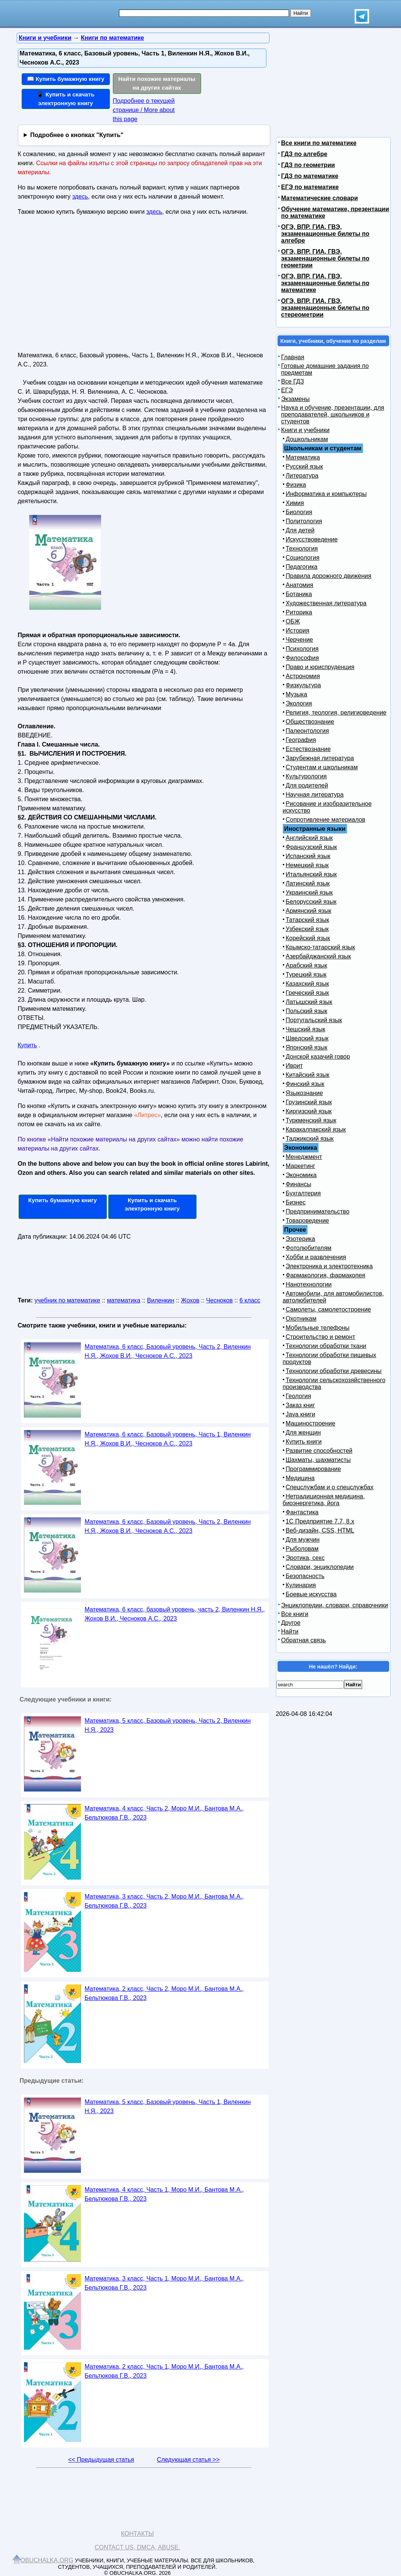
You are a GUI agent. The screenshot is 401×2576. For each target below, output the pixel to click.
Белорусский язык (311, 901)
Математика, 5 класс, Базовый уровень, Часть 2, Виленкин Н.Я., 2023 (168, 1725)
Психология (302, 649)
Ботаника (299, 594)
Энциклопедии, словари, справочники (334, 1605)
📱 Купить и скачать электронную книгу (65, 98)
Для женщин (303, 1432)
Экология (299, 703)
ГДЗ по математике (310, 176)
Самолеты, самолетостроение (328, 1309)
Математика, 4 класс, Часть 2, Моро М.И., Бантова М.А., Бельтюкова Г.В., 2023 (164, 1813)
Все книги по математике (319, 143)
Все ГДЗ (292, 381)
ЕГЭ (287, 390)
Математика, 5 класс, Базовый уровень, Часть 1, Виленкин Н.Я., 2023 (168, 2106)
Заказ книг (300, 1405)
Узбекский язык (307, 929)
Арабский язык (306, 965)
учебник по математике (67, 1300)
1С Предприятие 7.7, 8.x (320, 1521)
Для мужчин (303, 1539)
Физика (296, 484)
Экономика (301, 1175)
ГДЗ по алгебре (304, 154)
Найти (290, 1631)
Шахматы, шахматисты (318, 1460)
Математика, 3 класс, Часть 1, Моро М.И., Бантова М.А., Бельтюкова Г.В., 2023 (164, 2283)
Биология (299, 512)
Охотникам (301, 1318)
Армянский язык (308, 911)
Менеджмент (304, 1157)
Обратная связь (303, 1640)
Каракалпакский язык (316, 1129)
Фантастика (302, 1512)
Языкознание (304, 1093)
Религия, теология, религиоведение (336, 712)
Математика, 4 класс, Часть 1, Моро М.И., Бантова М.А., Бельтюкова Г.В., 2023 (164, 2194)
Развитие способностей (319, 1450)
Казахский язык (307, 983)
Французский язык (311, 847)
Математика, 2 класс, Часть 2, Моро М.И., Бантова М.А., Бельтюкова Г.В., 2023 (164, 1993)
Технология (302, 548)
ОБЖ (293, 621)
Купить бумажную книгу (62, 1200)
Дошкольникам (307, 439)
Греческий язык (307, 993)
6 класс (249, 1300)
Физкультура (303, 685)
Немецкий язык (307, 865)
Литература (302, 475)
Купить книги (304, 1441)
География (301, 740)
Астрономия (303, 676)
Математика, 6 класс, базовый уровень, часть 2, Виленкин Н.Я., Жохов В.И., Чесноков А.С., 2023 (175, 1614)
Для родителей (307, 785)
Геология (298, 1396)
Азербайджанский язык (318, 956)
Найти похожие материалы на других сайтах (156, 83)
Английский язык (309, 838)
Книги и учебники (305, 430)
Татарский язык (307, 920)
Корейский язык (308, 938)
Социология (303, 557)
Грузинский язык (309, 1102)
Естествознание (308, 749)
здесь (80, 196)
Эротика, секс (305, 1558)
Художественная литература (326, 603)
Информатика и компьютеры (326, 494)
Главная (292, 357)
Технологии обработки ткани (326, 1346)
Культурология (306, 776)
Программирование (313, 1469)
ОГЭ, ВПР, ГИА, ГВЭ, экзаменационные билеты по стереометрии (325, 308)
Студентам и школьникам (322, 767)
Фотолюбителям (308, 1248)
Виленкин (160, 1300)
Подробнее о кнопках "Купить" (76, 135)
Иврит (294, 1065)
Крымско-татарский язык (320, 947)
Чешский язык (305, 1029)
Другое (291, 1622)
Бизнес (296, 1202)
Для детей (300, 530)
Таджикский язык (310, 1138)
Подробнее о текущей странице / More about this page (144, 110)
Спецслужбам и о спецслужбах (330, 1487)
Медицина (300, 1478)
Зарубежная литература (320, 758)
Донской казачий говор (318, 1056)
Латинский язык (308, 883)
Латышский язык (309, 1002)
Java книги (300, 1414)
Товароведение (307, 1220)
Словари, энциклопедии (320, 1567)
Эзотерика (300, 1239)
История (297, 630)
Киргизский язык (309, 1111)
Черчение (299, 639)
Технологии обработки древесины (334, 1371)
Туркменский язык (311, 1120)
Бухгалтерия (303, 1193)
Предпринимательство (318, 1211)
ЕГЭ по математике (310, 187)
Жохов (190, 1300)
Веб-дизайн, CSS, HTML (320, 1530)
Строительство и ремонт (320, 1337)
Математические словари (319, 198)
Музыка (296, 694)
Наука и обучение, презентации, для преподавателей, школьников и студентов (332, 414)
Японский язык (307, 1047)
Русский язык (304, 466)
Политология (304, 521)
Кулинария (301, 1585)
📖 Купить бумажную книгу (66, 79)
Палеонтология (307, 731)
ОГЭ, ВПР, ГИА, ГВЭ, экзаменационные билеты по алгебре (325, 234)
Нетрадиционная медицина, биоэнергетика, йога (324, 1499)
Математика (303, 457)
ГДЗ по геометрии (308, 165)
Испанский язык (308, 856)
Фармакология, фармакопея (326, 1275)
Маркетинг (300, 1166)
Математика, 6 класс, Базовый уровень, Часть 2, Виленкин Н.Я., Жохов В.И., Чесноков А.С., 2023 (168, 1351)
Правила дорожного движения (328, 576)
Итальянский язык (311, 874)
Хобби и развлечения (316, 1257)
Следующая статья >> (188, 2459)
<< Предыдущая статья (101, 2459)
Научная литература (315, 794)
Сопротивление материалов (326, 819)
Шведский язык (307, 1038)
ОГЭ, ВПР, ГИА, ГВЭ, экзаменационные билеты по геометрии (325, 258)
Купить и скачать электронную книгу (152, 1204)
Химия (295, 503)
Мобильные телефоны (318, 1327)
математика (123, 1300)
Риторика (299, 612)
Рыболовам (302, 1548)
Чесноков (219, 1300)
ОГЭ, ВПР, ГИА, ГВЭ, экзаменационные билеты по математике (325, 283)
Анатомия (300, 585)
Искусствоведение (312, 539)
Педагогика (302, 567)
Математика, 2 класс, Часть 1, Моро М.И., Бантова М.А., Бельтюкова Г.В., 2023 (164, 2371)
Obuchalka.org (47, 2560)
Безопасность (305, 1576)
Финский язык (305, 1084)
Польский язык (307, 1011)
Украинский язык (309, 892)
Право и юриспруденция (320, 667)
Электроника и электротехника (329, 1266)
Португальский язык (314, 1020)
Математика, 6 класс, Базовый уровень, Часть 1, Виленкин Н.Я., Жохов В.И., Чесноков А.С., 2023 (168, 1439)
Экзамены (295, 399)
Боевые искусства (311, 1594)
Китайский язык (308, 1075)
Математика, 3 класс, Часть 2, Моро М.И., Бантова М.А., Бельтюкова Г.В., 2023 (164, 1901)
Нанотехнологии (309, 1284)
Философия (302, 658)
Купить (27, 1045)
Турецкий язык (306, 974)
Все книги (295, 1614)
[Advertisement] (83, 287)
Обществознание (310, 721)
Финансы (298, 1184)
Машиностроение (311, 1423)
